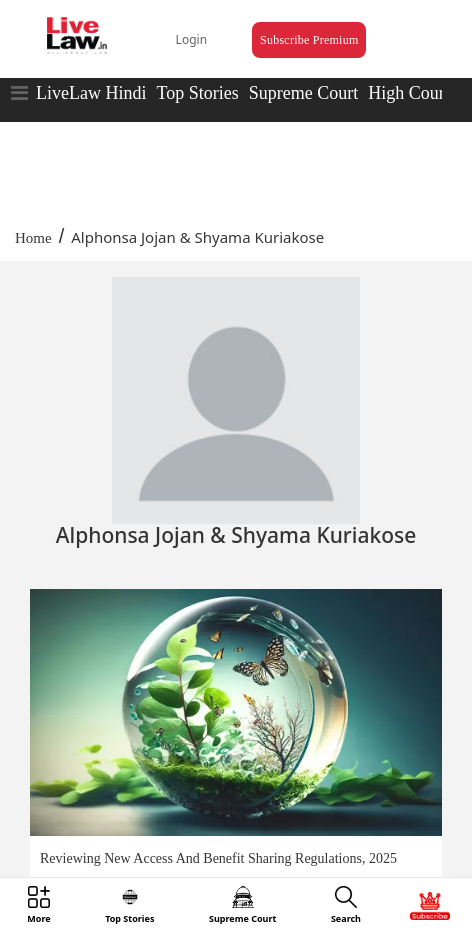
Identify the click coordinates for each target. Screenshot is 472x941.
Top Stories (197, 93)
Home (33, 238)
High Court (409, 93)
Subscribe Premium (309, 40)
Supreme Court (304, 93)
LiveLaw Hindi (91, 93)
